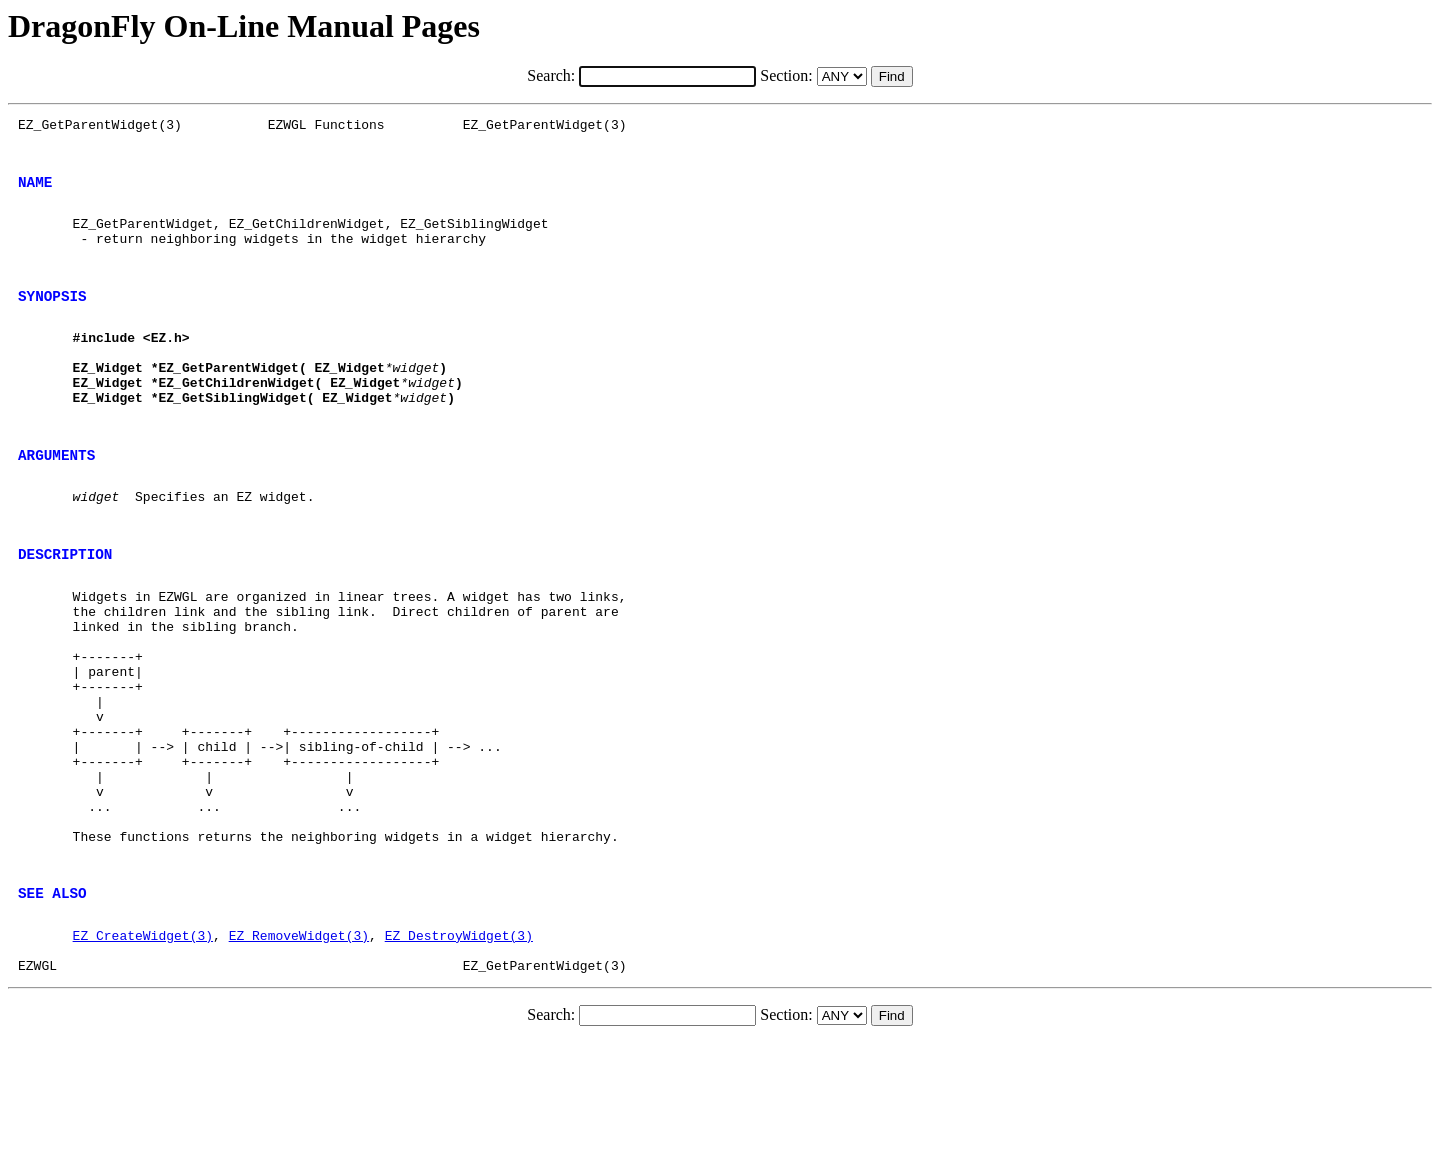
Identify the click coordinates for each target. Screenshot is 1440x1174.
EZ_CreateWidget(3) (143, 1061)
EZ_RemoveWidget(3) (299, 1061)
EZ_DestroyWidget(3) (459, 1061)
